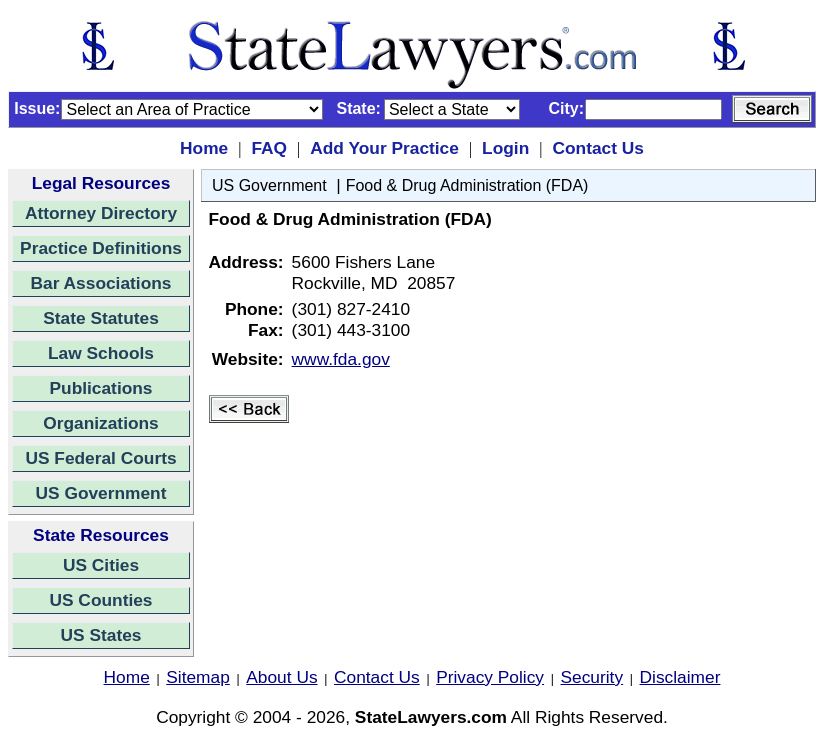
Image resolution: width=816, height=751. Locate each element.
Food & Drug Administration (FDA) (467, 185)
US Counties (100, 600)
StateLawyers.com (431, 717)
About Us (281, 677)
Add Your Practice (384, 148)
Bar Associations (101, 283)
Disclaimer (680, 677)
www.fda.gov (341, 359)
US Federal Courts (100, 458)
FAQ (269, 148)
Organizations (101, 423)
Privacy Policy (490, 677)
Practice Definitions (101, 248)
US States (101, 635)
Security (592, 677)
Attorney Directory (101, 213)
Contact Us (597, 148)
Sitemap (198, 677)
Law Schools (101, 353)
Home (204, 148)
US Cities (101, 565)
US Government (101, 493)
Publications (100, 388)
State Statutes (101, 318)
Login (505, 148)
